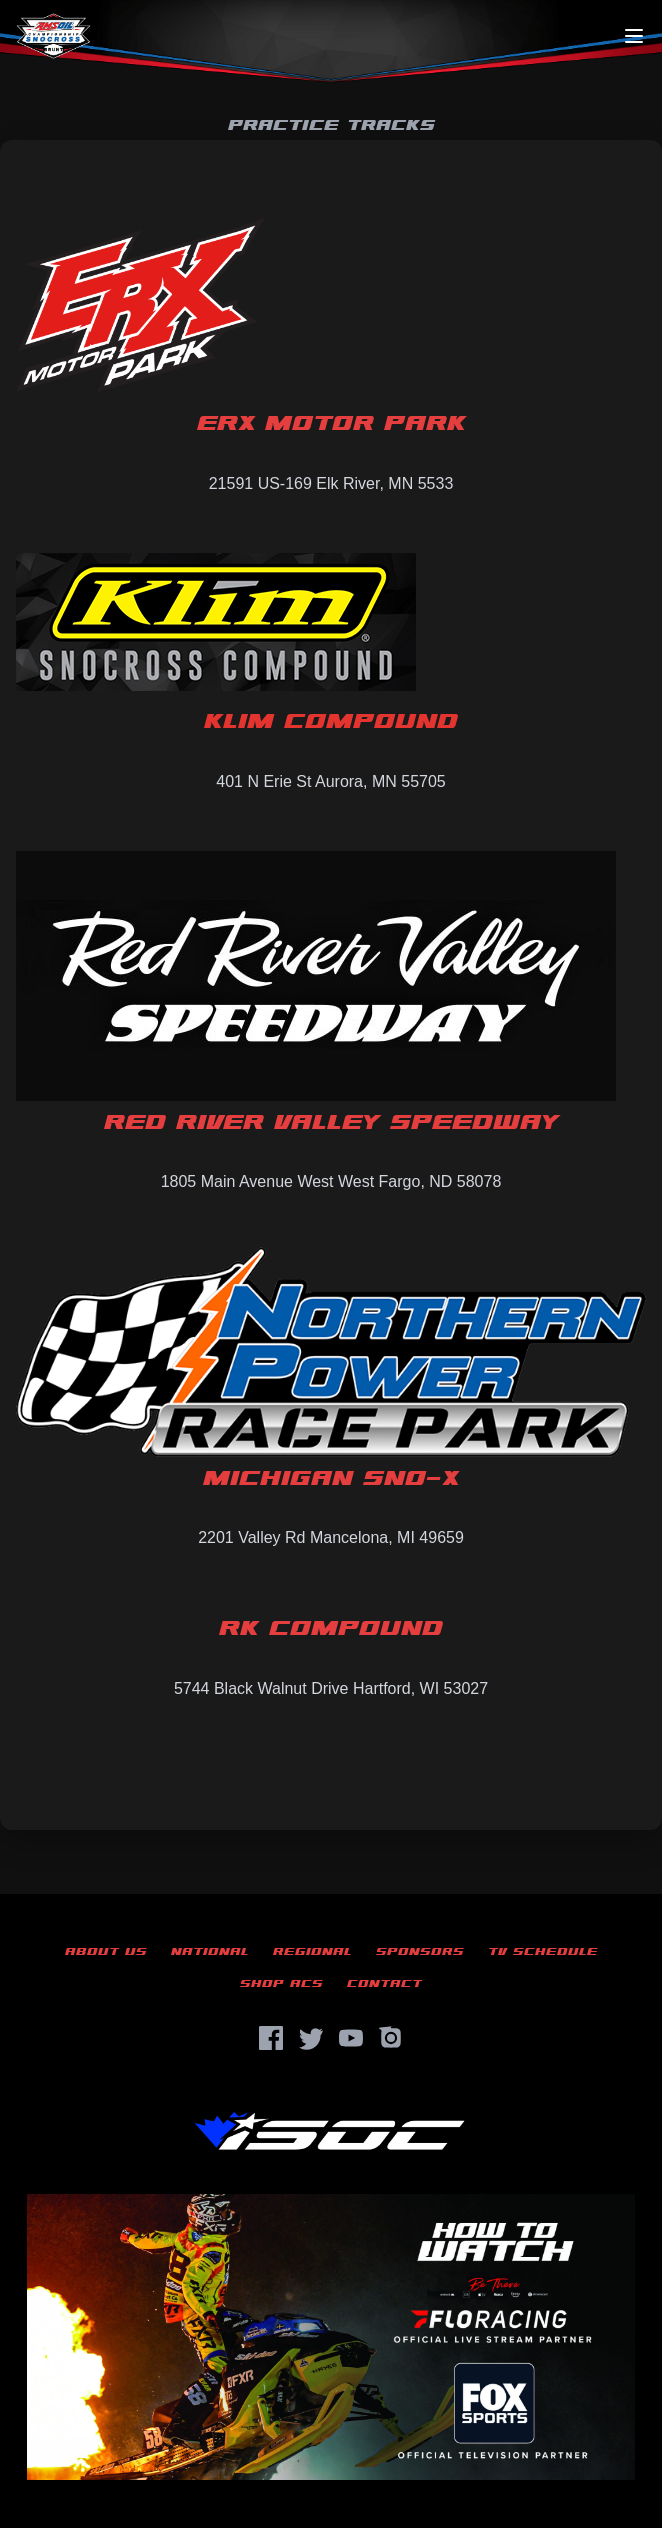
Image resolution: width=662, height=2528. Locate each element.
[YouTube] (351, 2038)
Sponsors (420, 1951)
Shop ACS (281, 1983)
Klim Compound (331, 722)
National (210, 1951)
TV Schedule (543, 1951)
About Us (106, 1951)
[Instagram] (391, 2038)
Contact (384, 1983)
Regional (312, 1951)
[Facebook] (271, 2038)
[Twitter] (311, 2038)
